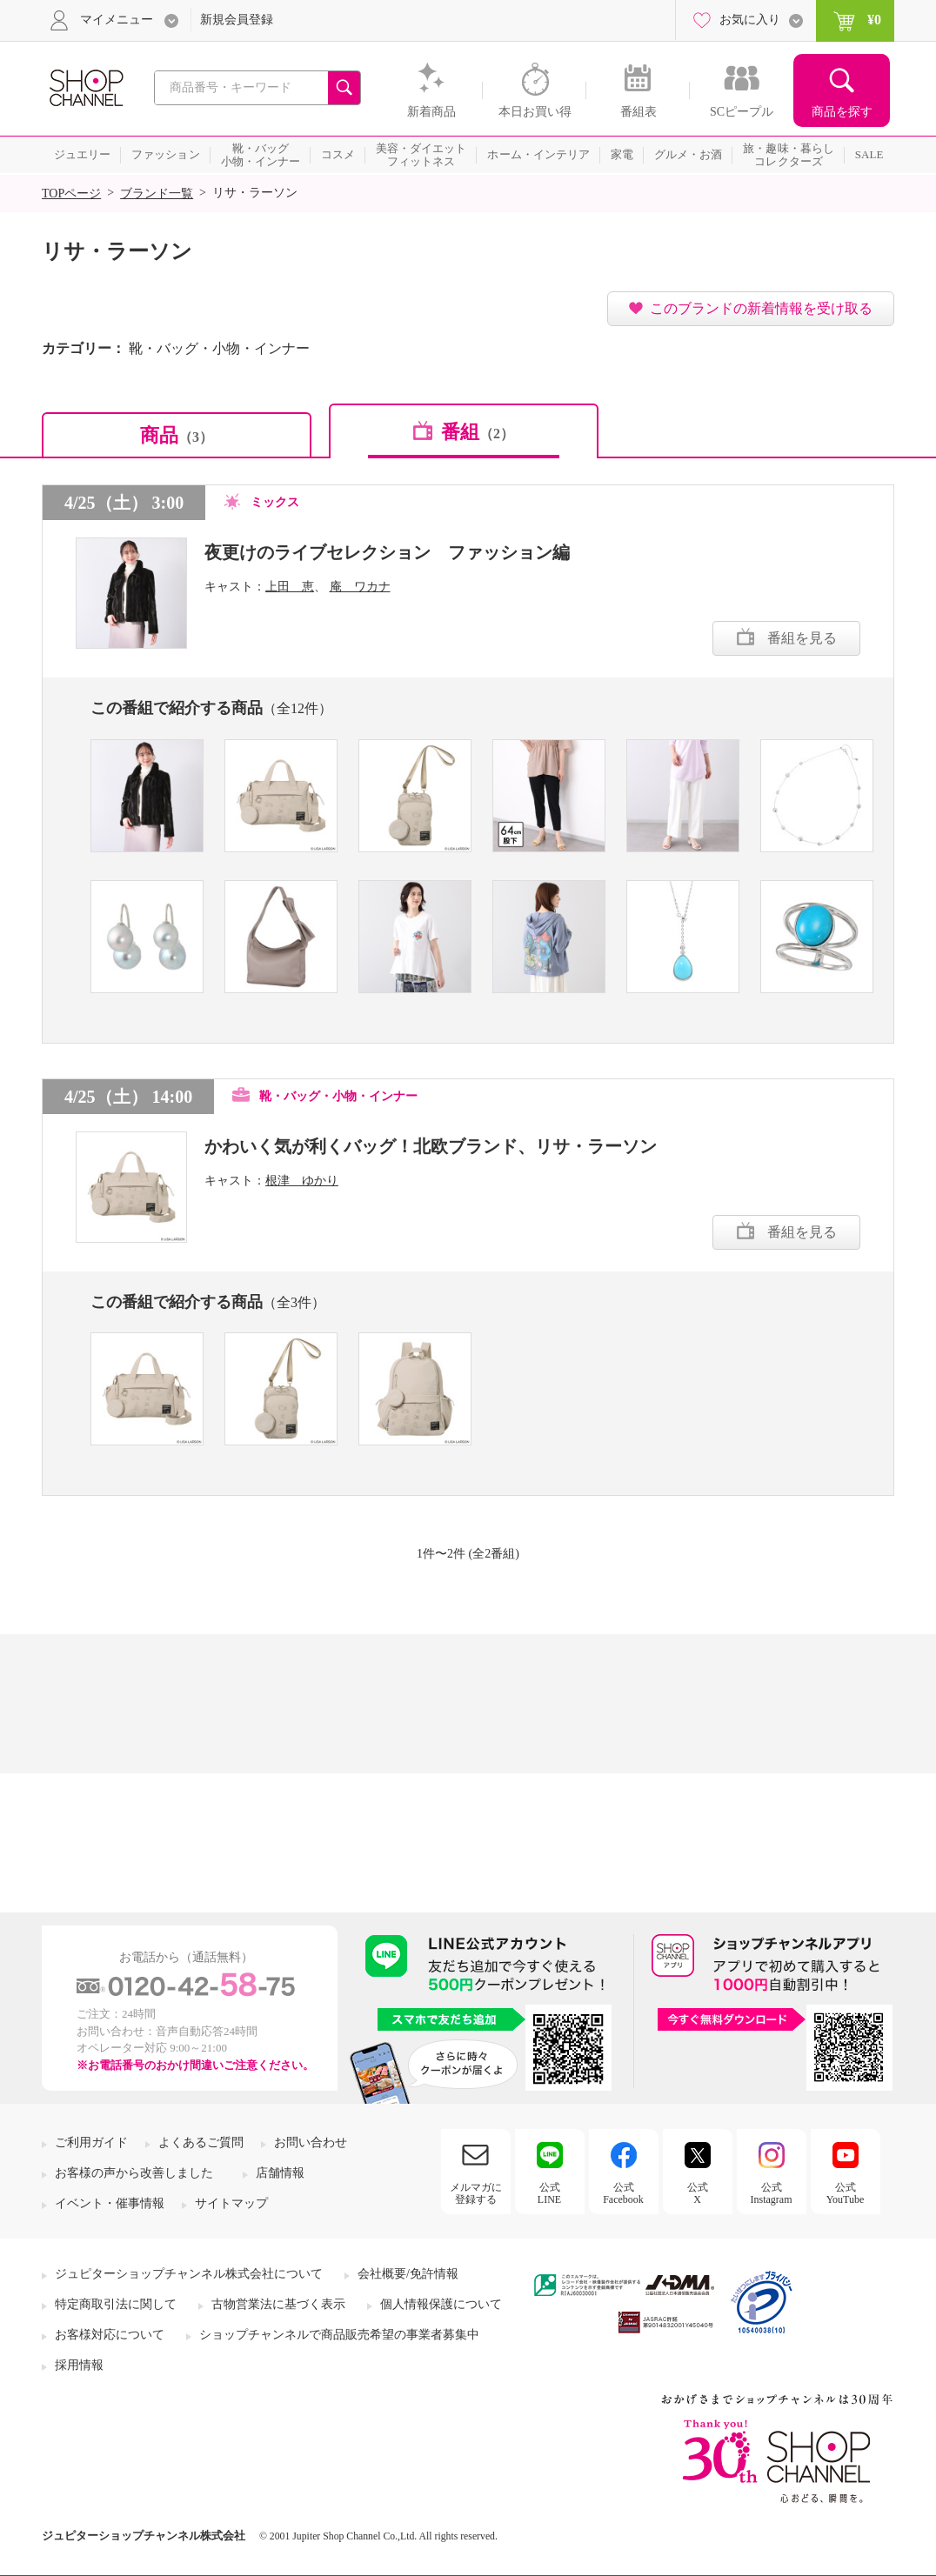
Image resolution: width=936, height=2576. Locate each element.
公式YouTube (845, 2193)
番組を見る (802, 638)
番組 (477, 432)
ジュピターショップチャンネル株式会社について (189, 2273)
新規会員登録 (236, 19)
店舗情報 (280, 2172)
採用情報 (79, 2365)
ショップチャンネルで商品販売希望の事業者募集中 (339, 2334)
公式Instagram (771, 2193)
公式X (697, 2193)
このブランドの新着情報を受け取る (761, 308)
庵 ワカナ (360, 586)
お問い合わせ (310, 2142)
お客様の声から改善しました (134, 2172)
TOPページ (71, 193)
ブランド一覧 (156, 193)
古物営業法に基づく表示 (278, 2304)
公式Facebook (623, 2193)
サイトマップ (231, 2203)
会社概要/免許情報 (408, 2273)
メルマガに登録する (476, 2193)
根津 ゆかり (301, 1180)
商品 (176, 435)
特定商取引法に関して (116, 2304)
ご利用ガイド (91, 2142)
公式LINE (549, 2193)
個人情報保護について (441, 2304)
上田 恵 (289, 586)
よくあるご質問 (201, 2142)
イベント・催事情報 (109, 2203)
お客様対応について (109, 2334)
